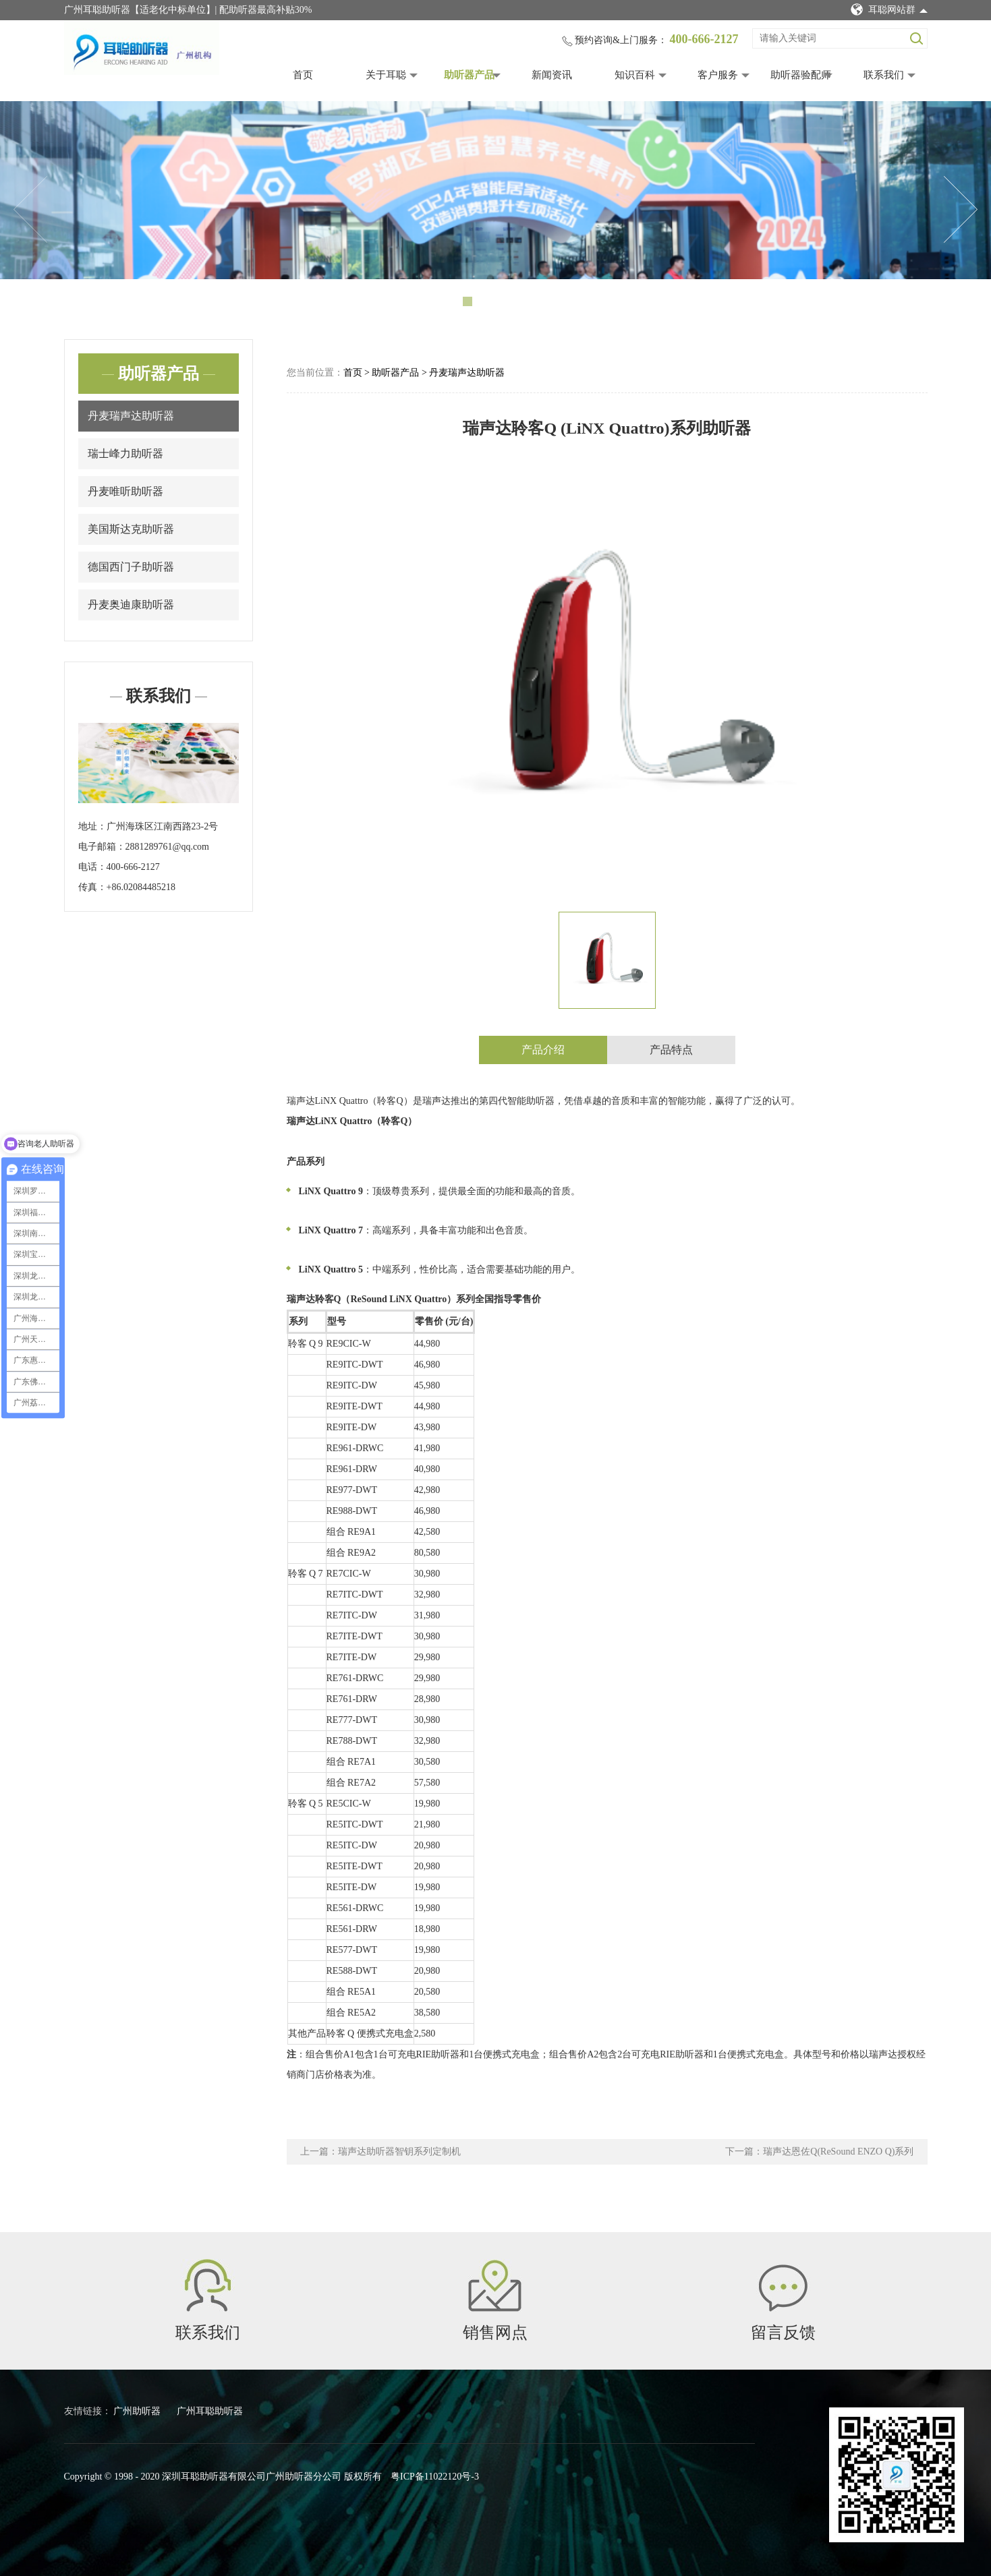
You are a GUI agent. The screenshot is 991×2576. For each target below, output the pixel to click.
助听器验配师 (800, 74)
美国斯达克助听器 (131, 529)
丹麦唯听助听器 (125, 491)
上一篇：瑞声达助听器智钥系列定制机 (380, 2151)
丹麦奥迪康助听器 (131, 604)
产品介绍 (543, 1049)
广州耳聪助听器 (210, 2411)
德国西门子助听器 (131, 567)
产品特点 (671, 1049)
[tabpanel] (495, 190)
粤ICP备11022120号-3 (435, 2476)
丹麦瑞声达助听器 (131, 415)
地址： (92, 826)
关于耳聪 (386, 74)
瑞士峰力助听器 (125, 453)
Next (961, 209)
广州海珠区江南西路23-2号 (163, 826)
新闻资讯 (552, 74)
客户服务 (718, 74)
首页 (303, 74)
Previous (30, 209)
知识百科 (635, 74)
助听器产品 (469, 74)
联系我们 (883, 74)
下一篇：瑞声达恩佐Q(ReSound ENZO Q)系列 (819, 2151)
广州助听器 (138, 2411)
